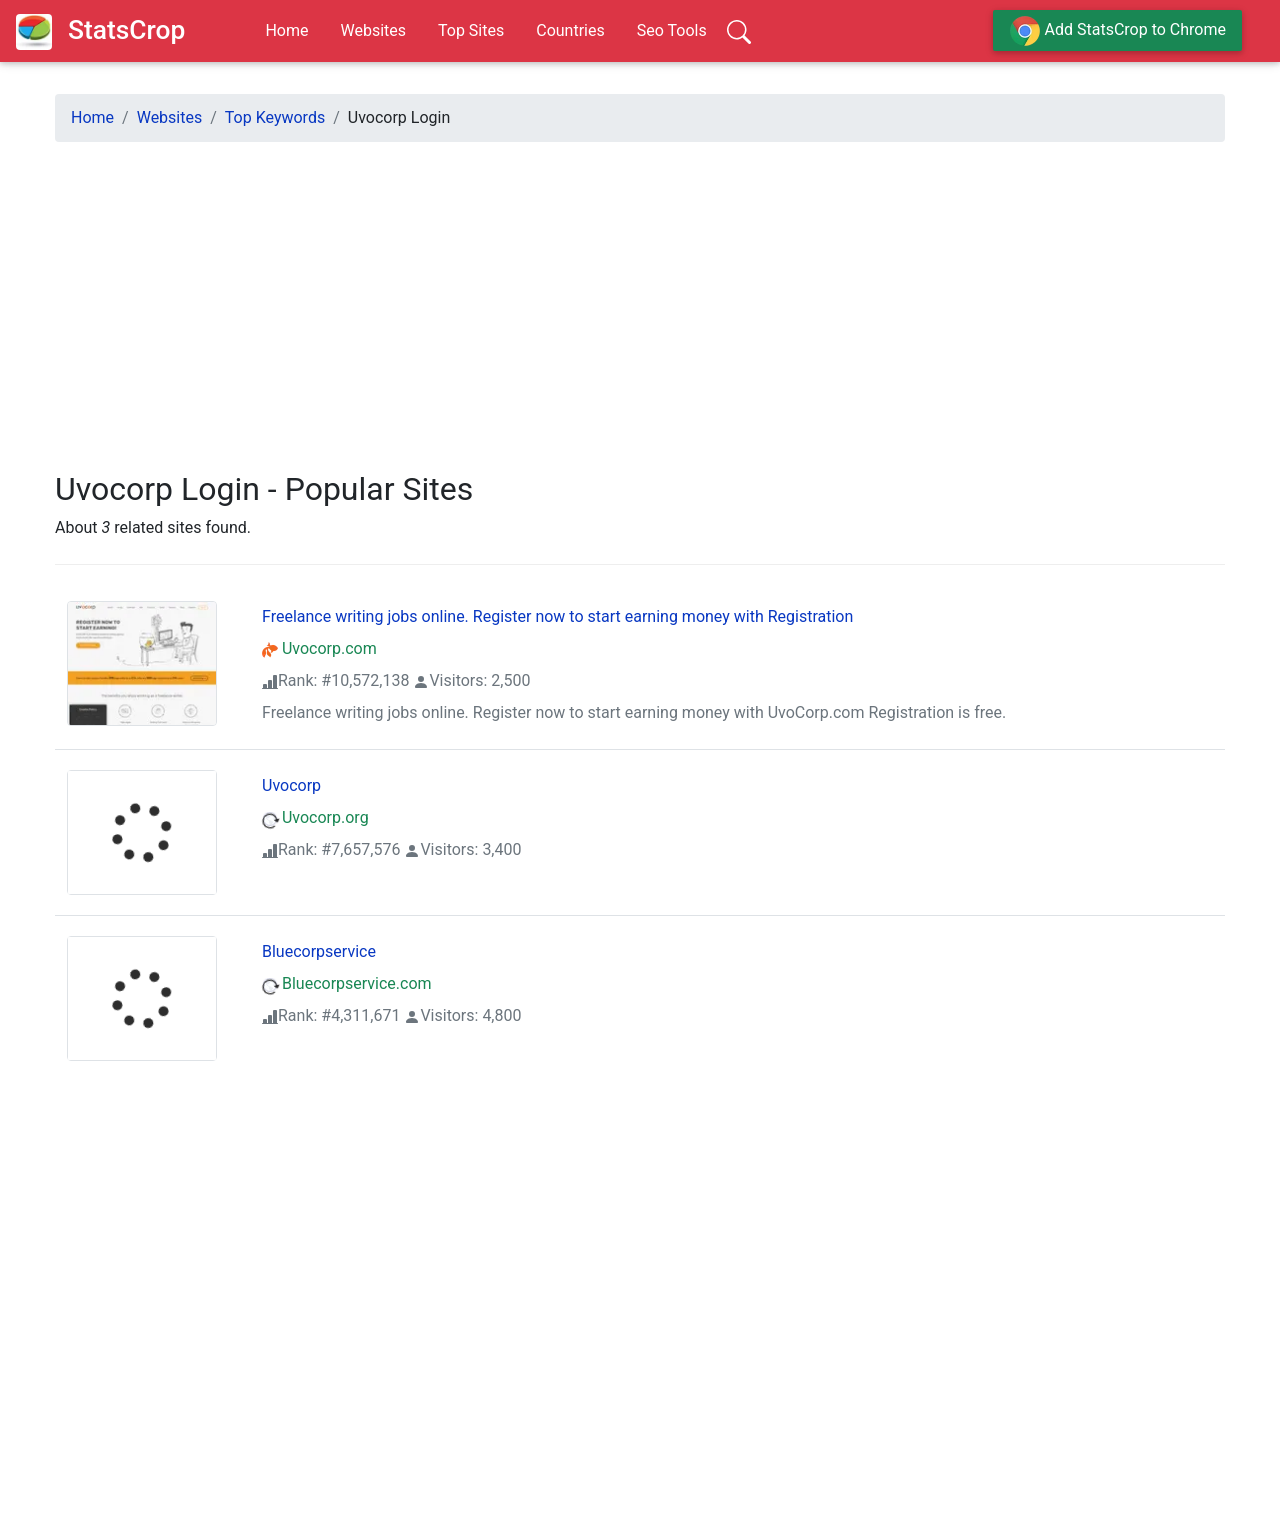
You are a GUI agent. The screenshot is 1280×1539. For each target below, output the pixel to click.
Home (286, 30)
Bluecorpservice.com (347, 983)
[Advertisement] (640, 298)
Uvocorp (291, 785)
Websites (373, 30)
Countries (570, 30)
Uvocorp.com (319, 648)
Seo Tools (672, 30)
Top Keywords (275, 117)
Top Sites (471, 30)
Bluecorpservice (319, 951)
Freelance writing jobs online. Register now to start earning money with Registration (557, 616)
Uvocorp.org (315, 817)
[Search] (739, 31)
